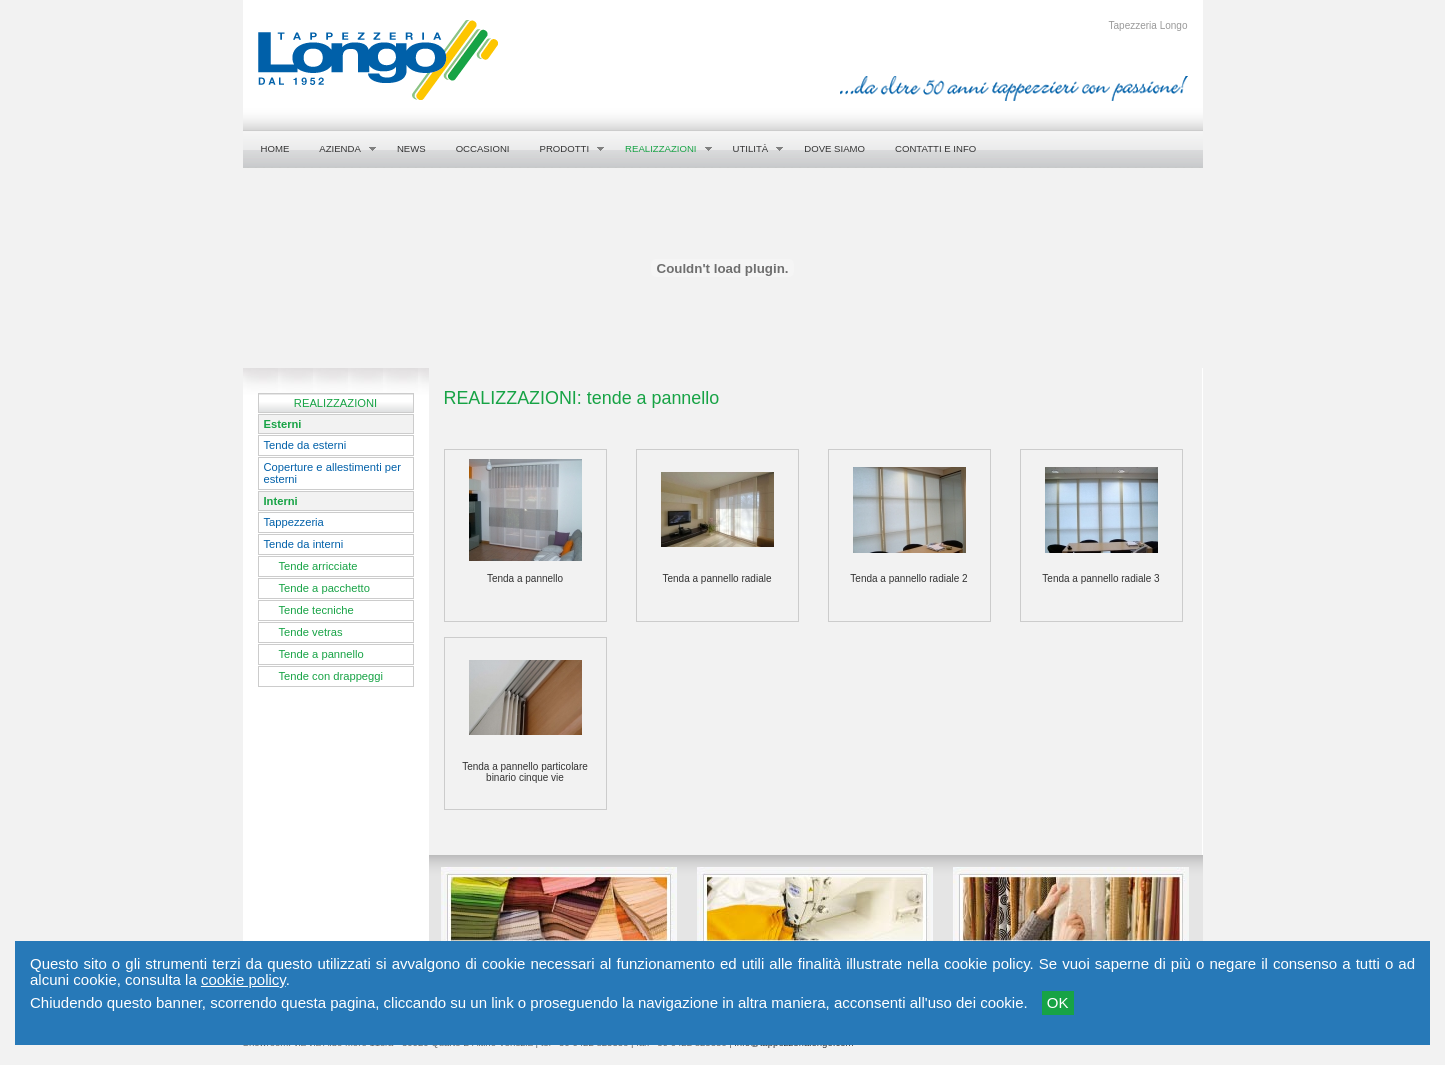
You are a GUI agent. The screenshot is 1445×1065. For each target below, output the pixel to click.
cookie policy (243, 979)
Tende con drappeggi (331, 676)
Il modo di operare (767, 959)
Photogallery (495, 959)
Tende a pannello (321, 654)
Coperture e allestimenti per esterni (332, 473)
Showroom (1001, 959)
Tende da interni (304, 544)
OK (1058, 1002)
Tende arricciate (318, 566)
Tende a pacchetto (324, 588)
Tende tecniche (316, 610)
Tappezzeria (294, 522)
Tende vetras (311, 632)
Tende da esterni (305, 445)
